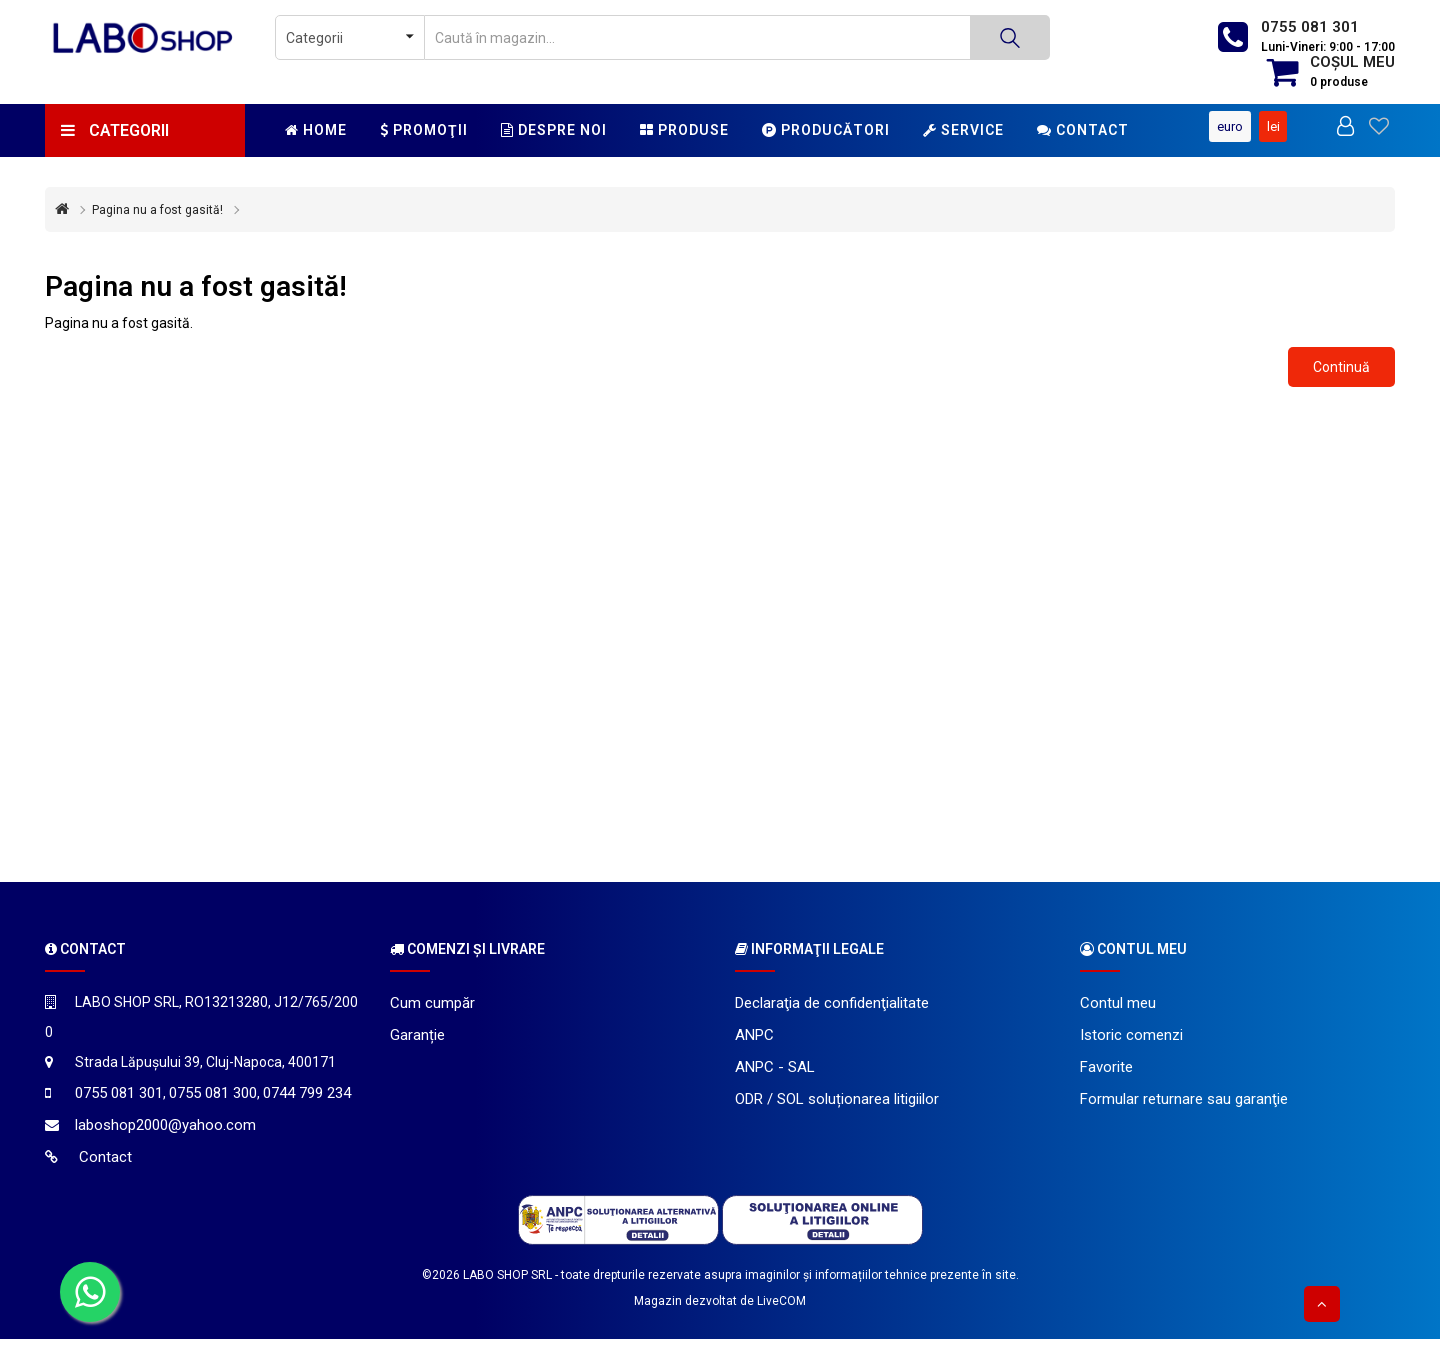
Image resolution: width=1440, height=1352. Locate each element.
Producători (826, 130)
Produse (684, 130)
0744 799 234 (307, 1106)
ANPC (754, 1048)
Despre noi (554, 130)
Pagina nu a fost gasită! (157, 223)
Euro (1338, 115)
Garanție (417, 1048)
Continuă (1341, 379)
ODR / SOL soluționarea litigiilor (837, 1112)
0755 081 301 (1310, 27)
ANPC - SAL (775, 1080)
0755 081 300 (213, 1106)
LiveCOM (781, 1314)
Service (963, 130)
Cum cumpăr (432, 1016)
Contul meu (1118, 1016)
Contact (1083, 130)
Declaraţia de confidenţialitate (832, 1016)
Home (316, 130)
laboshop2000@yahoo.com (165, 1138)
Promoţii (424, 130)
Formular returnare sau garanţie (1184, 1112)
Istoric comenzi (1131, 1048)
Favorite (1106, 1080)
